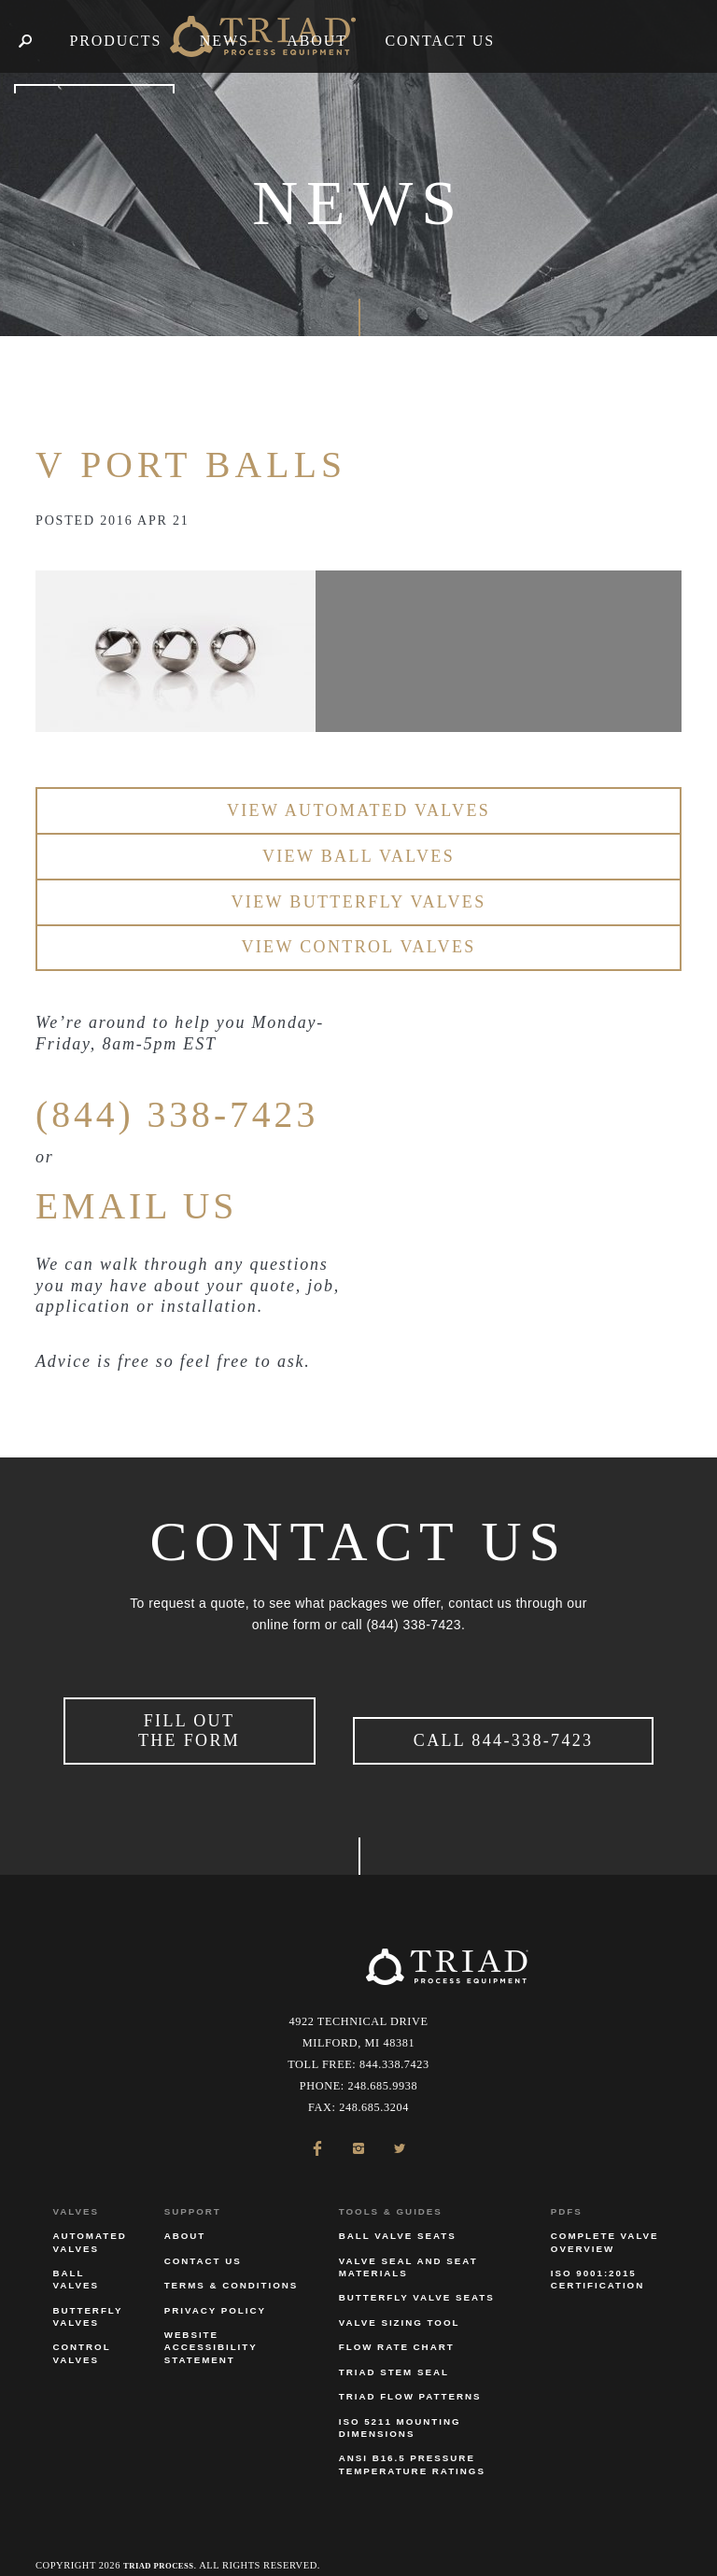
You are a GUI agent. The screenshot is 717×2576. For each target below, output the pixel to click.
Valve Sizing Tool (399, 2303)
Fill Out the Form (189, 1721)
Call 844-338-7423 (504, 1731)
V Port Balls (231, 461)
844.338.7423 (394, 2044)
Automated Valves (89, 2223)
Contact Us (203, 2241)
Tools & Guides (391, 2192)
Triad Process (166, 2546)
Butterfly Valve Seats (417, 2278)
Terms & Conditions (231, 2266)
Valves (75, 2192)
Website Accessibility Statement (211, 2327)
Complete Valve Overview (605, 2223)
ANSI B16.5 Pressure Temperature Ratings (412, 2445)
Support (192, 2192)
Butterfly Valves (87, 2297)
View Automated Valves (358, 810)
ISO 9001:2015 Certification (597, 2259)
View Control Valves (358, 946)
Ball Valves (75, 2259)
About (185, 2217)
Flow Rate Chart (397, 2328)
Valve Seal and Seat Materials (408, 2247)
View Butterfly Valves (358, 902)
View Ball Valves (358, 856)
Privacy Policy (215, 2291)
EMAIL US (162, 1202)
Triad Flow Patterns (410, 2377)
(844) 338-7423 (213, 1111)
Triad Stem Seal (394, 2352)
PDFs (567, 2192)
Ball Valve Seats (398, 2217)
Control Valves (81, 2334)
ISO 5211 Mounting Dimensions (400, 2408)
